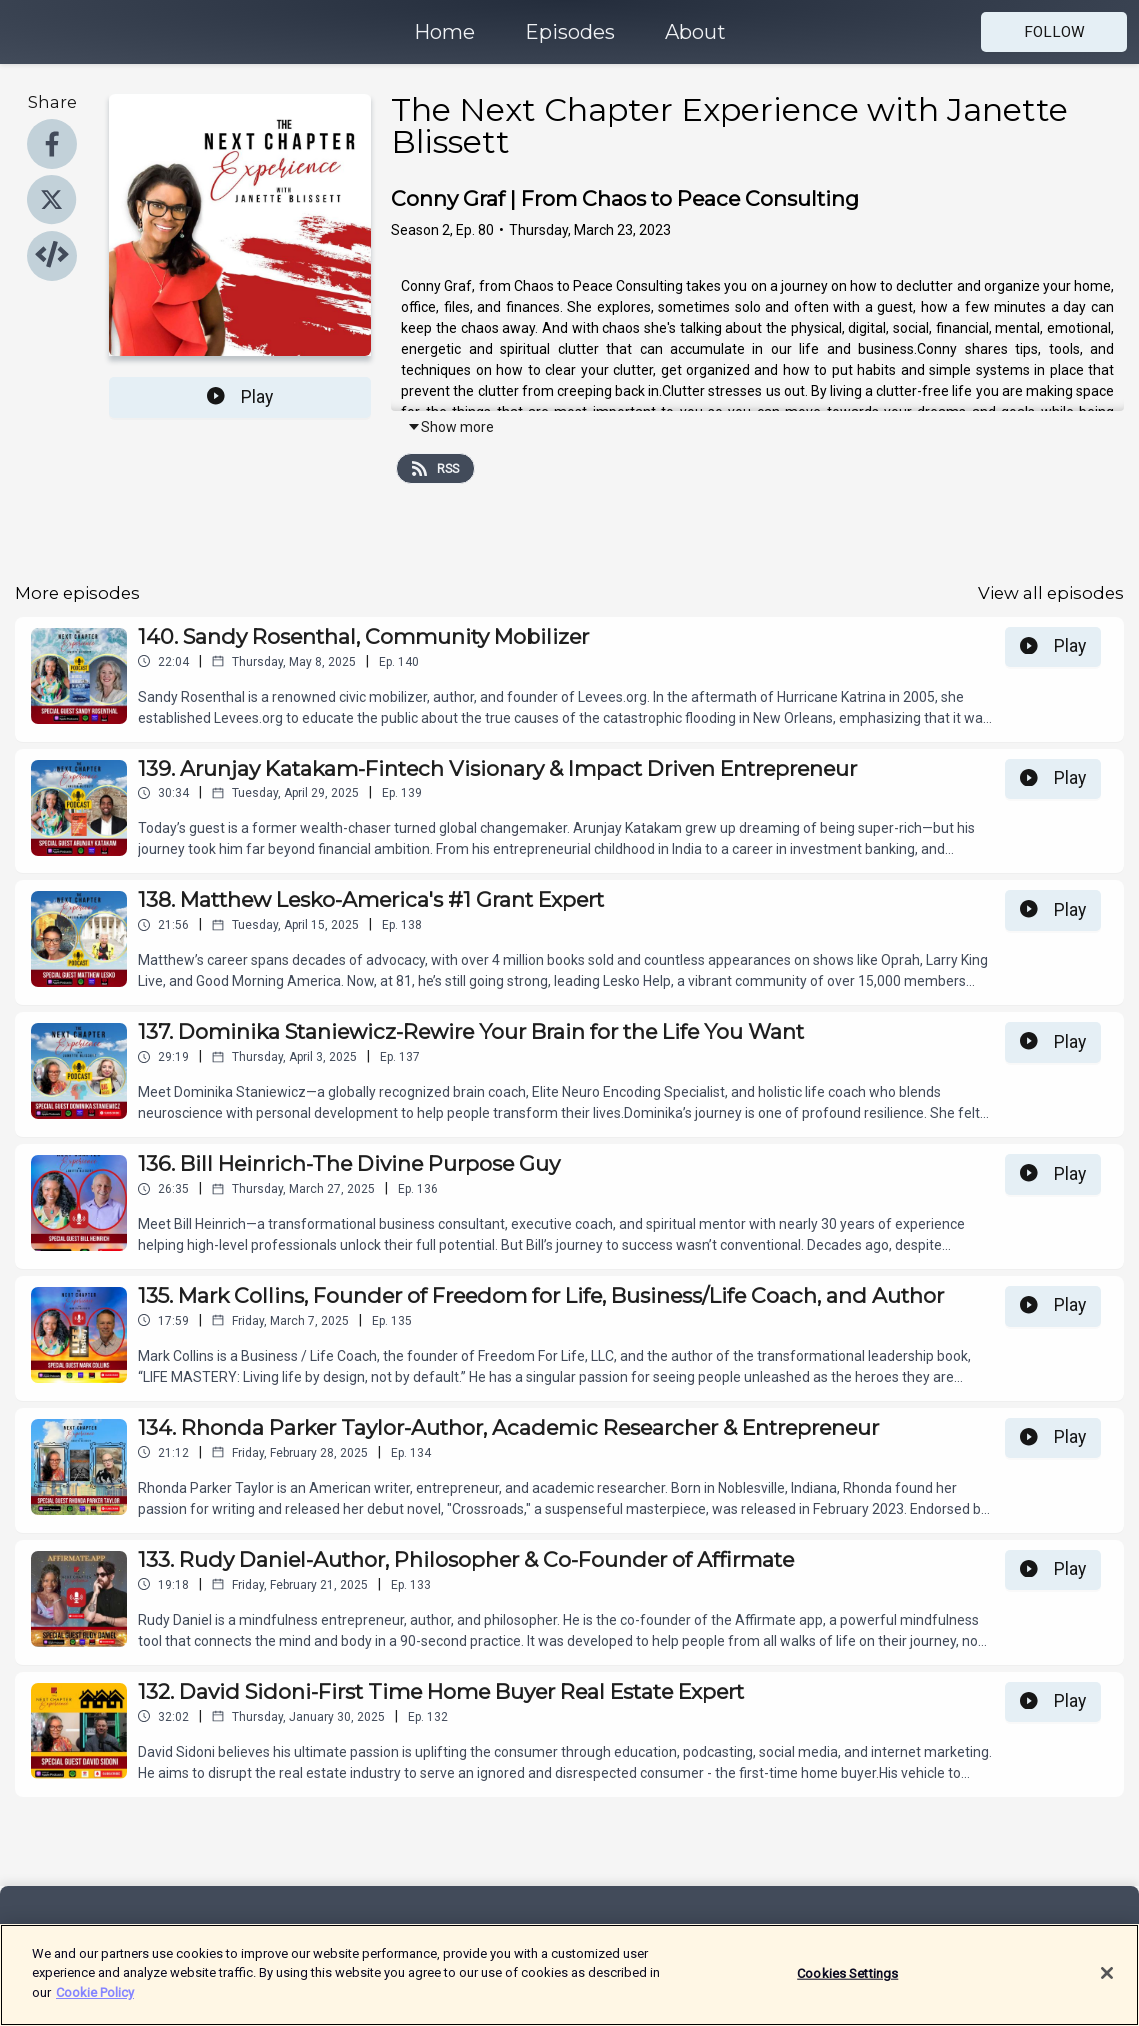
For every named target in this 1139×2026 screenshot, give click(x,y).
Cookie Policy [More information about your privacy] (95, 2005)
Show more (450, 427)
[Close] (1107, 1986)
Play (240, 397)
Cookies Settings (847, 1986)
